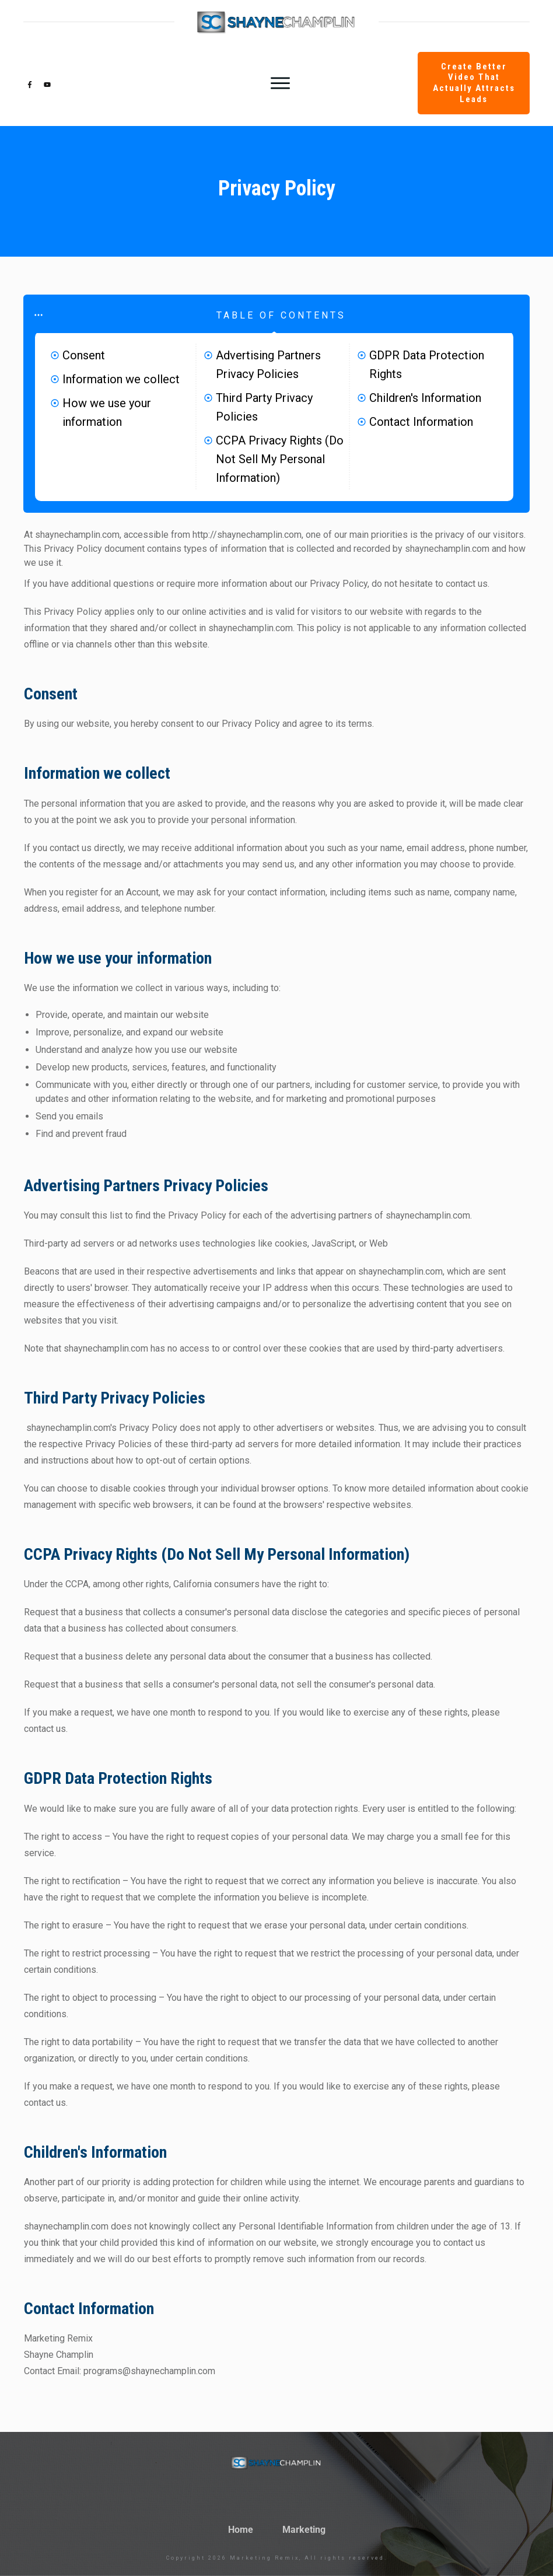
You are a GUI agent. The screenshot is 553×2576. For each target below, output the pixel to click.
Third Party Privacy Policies (264, 407)
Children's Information (425, 398)
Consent (83, 355)
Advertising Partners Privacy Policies (268, 364)
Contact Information (421, 422)
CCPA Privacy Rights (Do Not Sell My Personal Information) (280, 459)
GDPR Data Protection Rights (426, 364)
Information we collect (121, 379)
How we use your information (106, 412)
